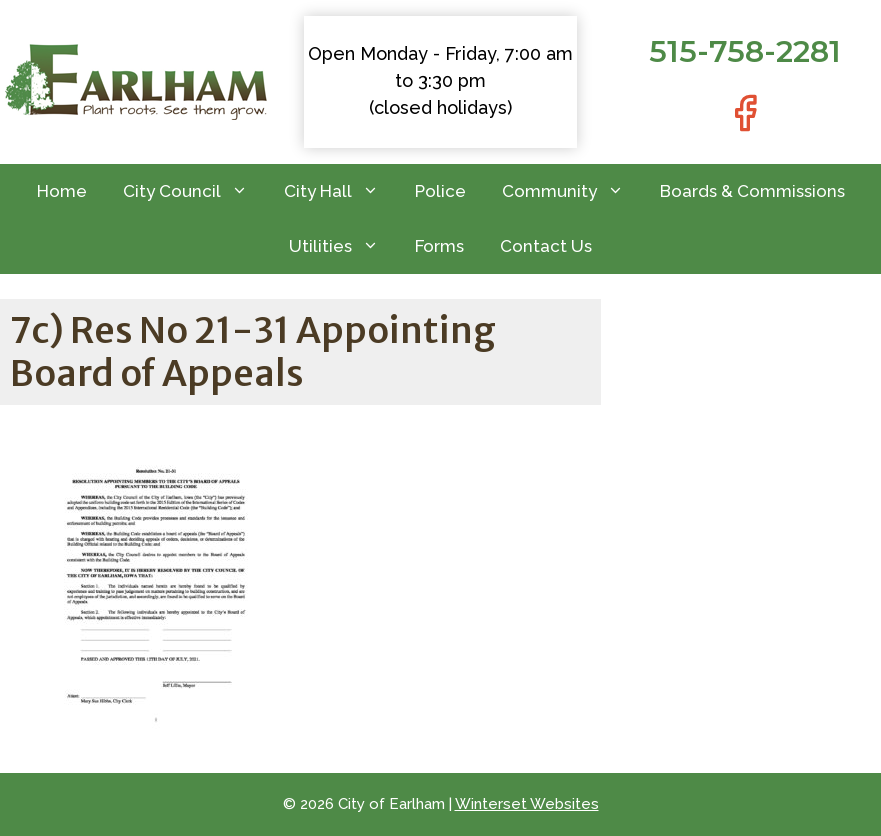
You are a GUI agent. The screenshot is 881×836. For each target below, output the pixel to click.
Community (572, 191)
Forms (439, 246)
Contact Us (546, 246)
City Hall (340, 191)
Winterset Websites (527, 804)
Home (62, 191)
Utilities (343, 246)
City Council (194, 191)
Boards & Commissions (752, 191)
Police (440, 191)
